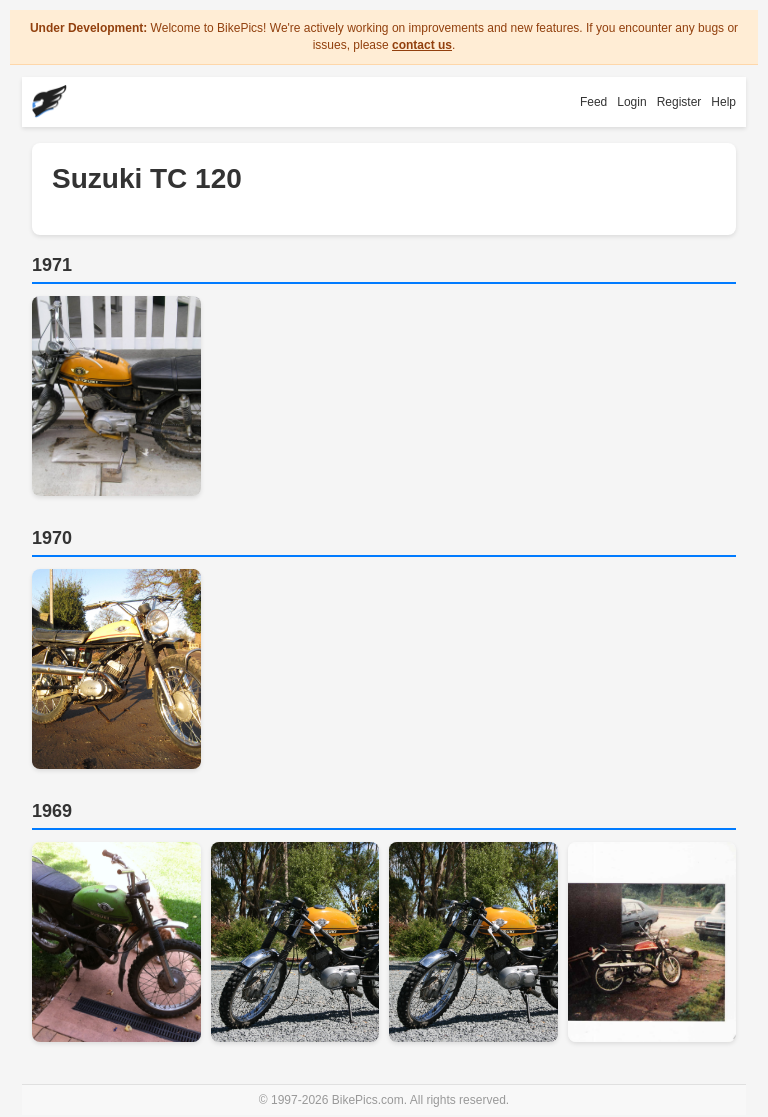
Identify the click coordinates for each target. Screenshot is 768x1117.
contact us (422, 45)
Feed (593, 102)
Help (723, 102)
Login (631, 102)
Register (679, 102)
